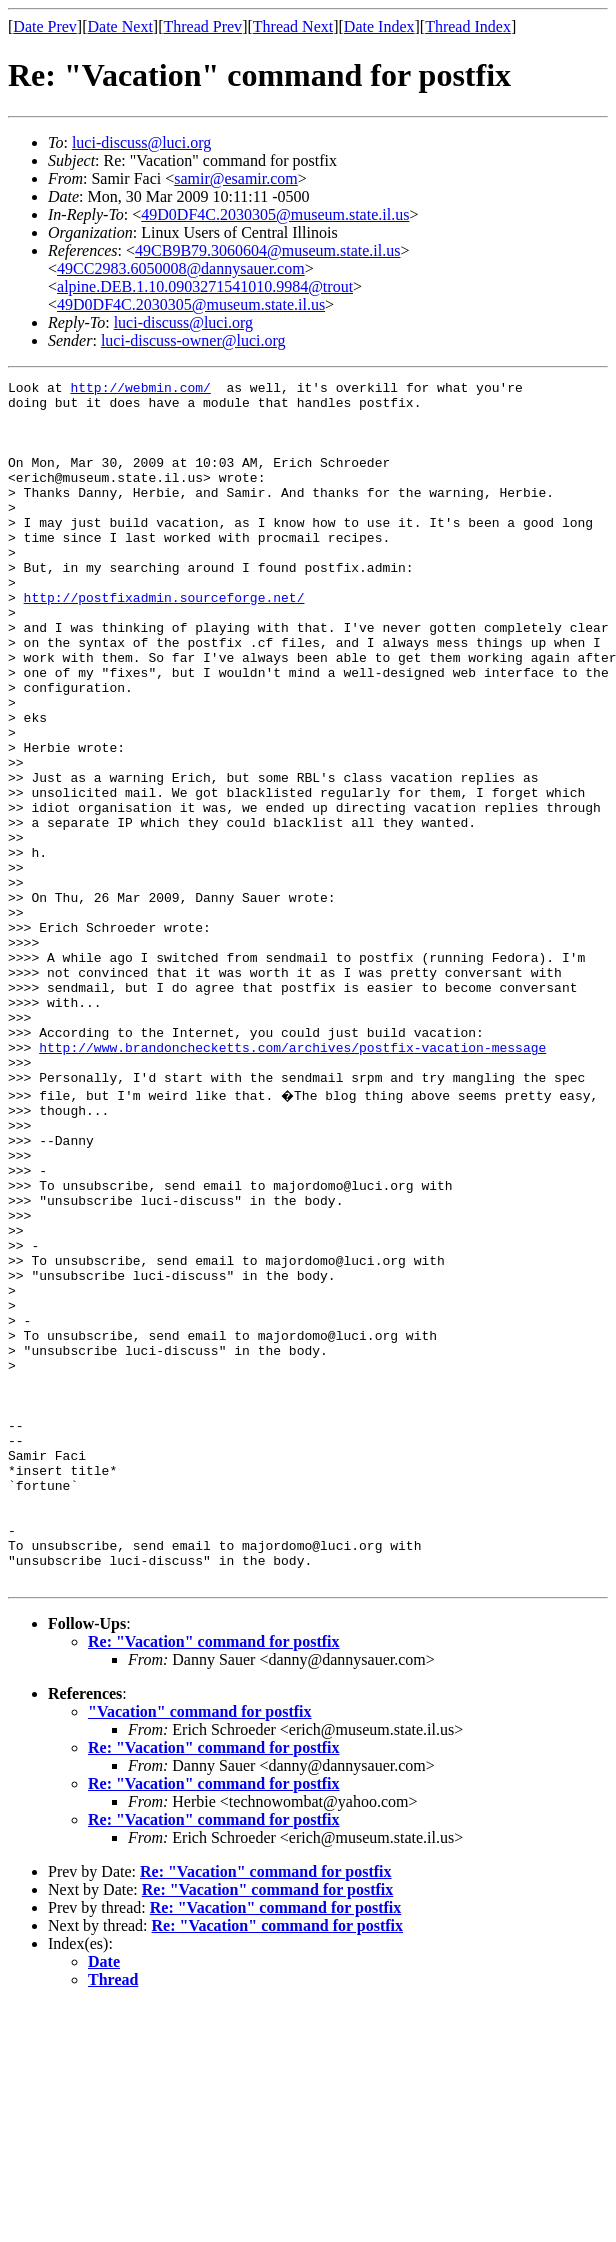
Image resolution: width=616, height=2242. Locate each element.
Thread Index (468, 26)
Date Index (379, 26)
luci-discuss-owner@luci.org (193, 340)
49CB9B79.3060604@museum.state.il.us (267, 250)
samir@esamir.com (236, 178)
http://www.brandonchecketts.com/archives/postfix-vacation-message (292, 1182)
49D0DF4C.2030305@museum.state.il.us (275, 214)
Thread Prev (202, 26)
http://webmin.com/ (140, 390)
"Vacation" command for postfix (200, 1948)
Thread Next (293, 26)
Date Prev (45, 26)
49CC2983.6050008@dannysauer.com (181, 268)
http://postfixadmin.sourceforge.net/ (164, 642)
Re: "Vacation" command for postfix (214, 1878)
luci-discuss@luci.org (141, 142)
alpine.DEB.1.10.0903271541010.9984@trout (205, 286)
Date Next (120, 26)
